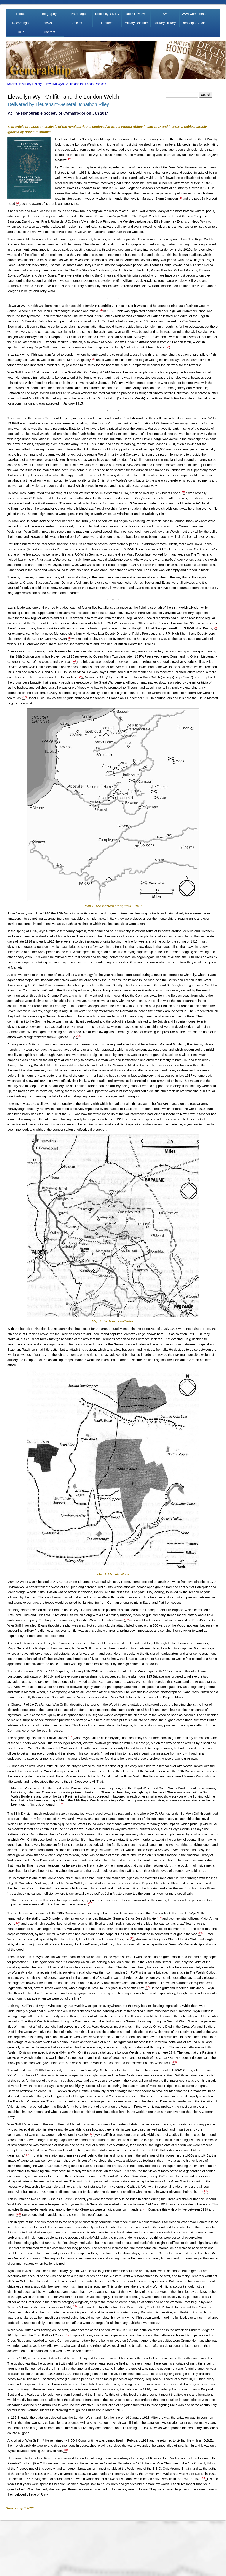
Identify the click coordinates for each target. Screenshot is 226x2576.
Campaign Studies (194, 23)
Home (20, 14)
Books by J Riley (107, 14)
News (49, 23)
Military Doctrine (136, 23)
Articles (78, 23)
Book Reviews (136, 14)
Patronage (78, 14)
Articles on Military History (24, 84)
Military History (165, 23)
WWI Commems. (194, 14)
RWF (165, 14)
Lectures (107, 23)
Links (20, 32)
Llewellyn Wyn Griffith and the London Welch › (75, 84)
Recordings (20, 23)
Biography (49, 14)
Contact (49, 32)
